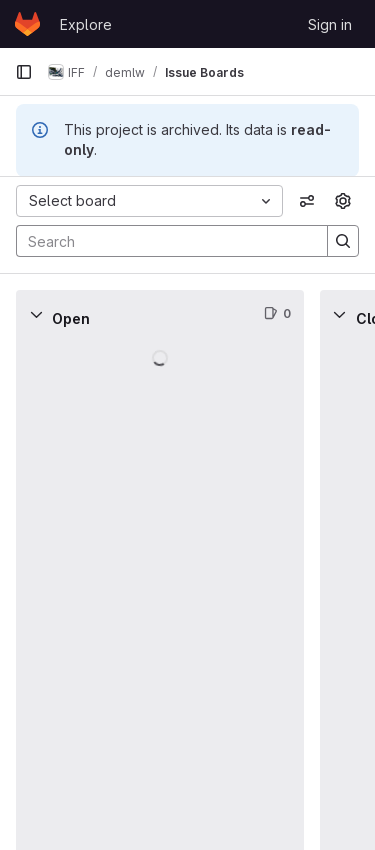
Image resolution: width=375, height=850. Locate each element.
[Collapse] (36, 314)
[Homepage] (27, 24)
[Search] (162, 241)
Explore (86, 24)
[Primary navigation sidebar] (24, 72)
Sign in (330, 24)
